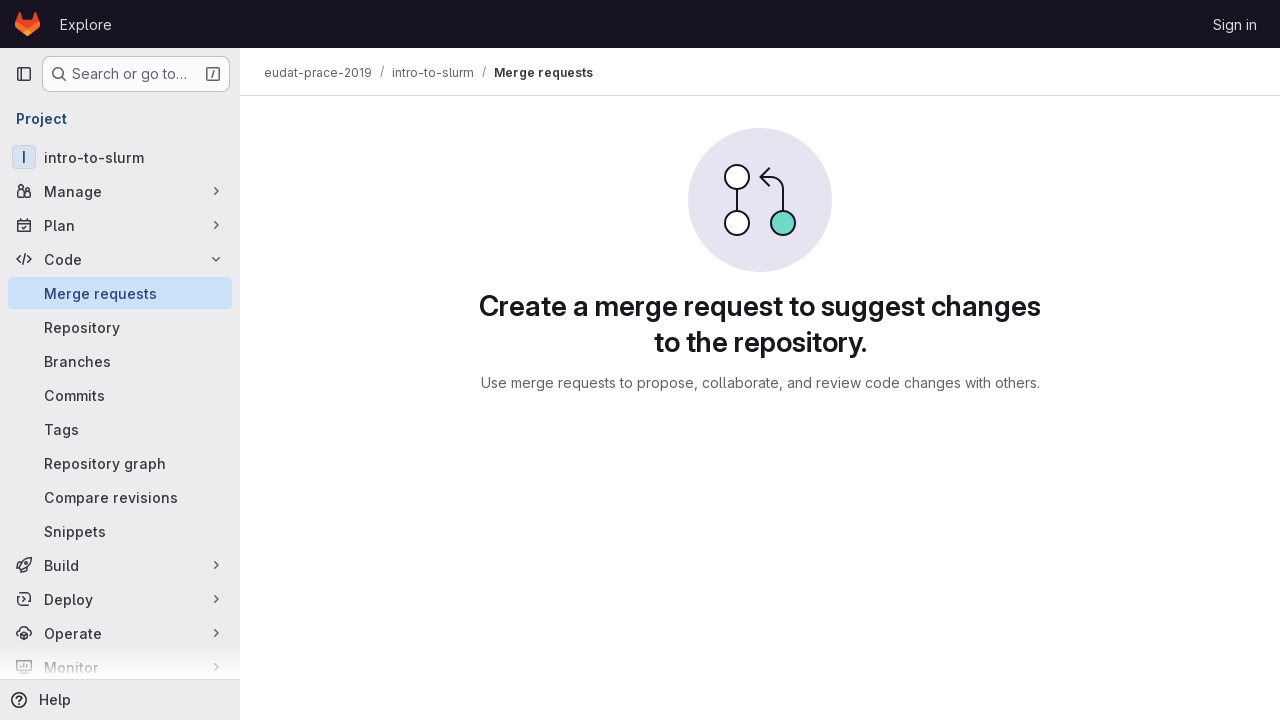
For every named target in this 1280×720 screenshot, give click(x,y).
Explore (86, 24)
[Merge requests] (120, 293)
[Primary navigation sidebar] (24, 74)
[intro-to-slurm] (120, 157)
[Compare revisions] (120, 497)
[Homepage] (27, 24)
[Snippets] (120, 531)
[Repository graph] (120, 463)
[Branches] (120, 361)
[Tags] (120, 429)
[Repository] (120, 327)
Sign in (1235, 24)
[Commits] (120, 395)
